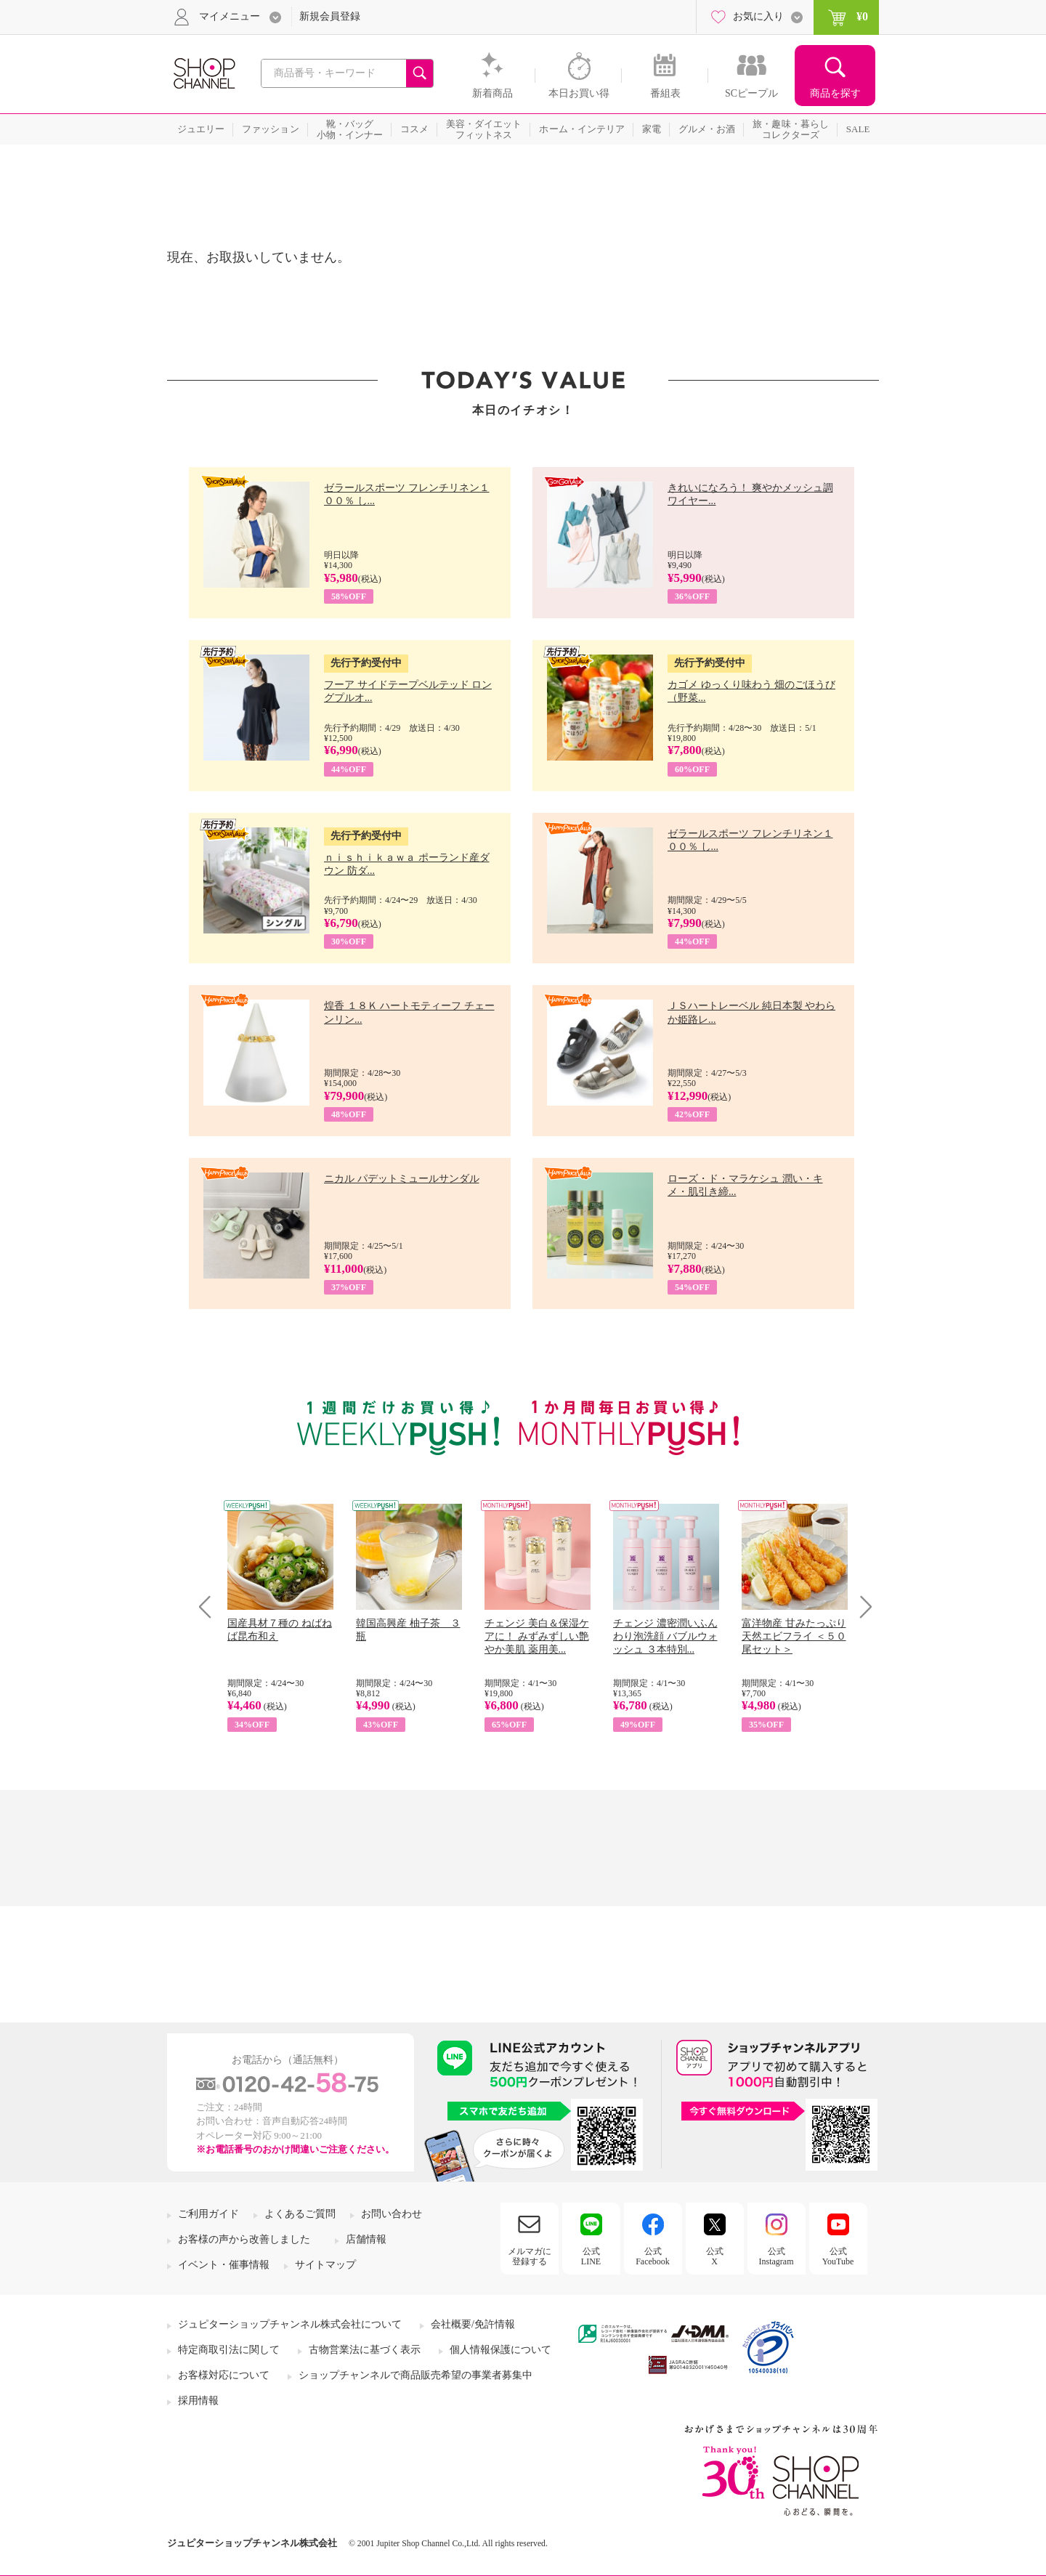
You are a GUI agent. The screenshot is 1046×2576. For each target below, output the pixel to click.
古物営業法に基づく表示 (365, 2349)
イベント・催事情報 (223, 2264)
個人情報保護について (500, 2349)
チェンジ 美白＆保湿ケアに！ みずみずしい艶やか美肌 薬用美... (537, 1636)
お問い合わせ (391, 2213)
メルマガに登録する (529, 2256)
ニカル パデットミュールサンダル (401, 1178)
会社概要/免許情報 (473, 2324)
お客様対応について (223, 2375)
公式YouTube (838, 2256)
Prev (210, 1607)
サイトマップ (325, 2264)
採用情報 (198, 2400)
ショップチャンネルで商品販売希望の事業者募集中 (415, 2375)
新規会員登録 (329, 16)
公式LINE (591, 2256)
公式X (714, 2256)
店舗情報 (366, 2239)
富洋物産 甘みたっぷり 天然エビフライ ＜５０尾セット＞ (794, 1636)
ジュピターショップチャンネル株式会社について (290, 2324)
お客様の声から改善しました (244, 2239)
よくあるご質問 (300, 2213)
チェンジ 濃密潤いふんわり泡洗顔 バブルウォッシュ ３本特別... (665, 1636)
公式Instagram (776, 2256)
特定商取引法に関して (229, 2349)
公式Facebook (653, 2256)
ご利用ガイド (208, 2213)
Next (861, 1607)
